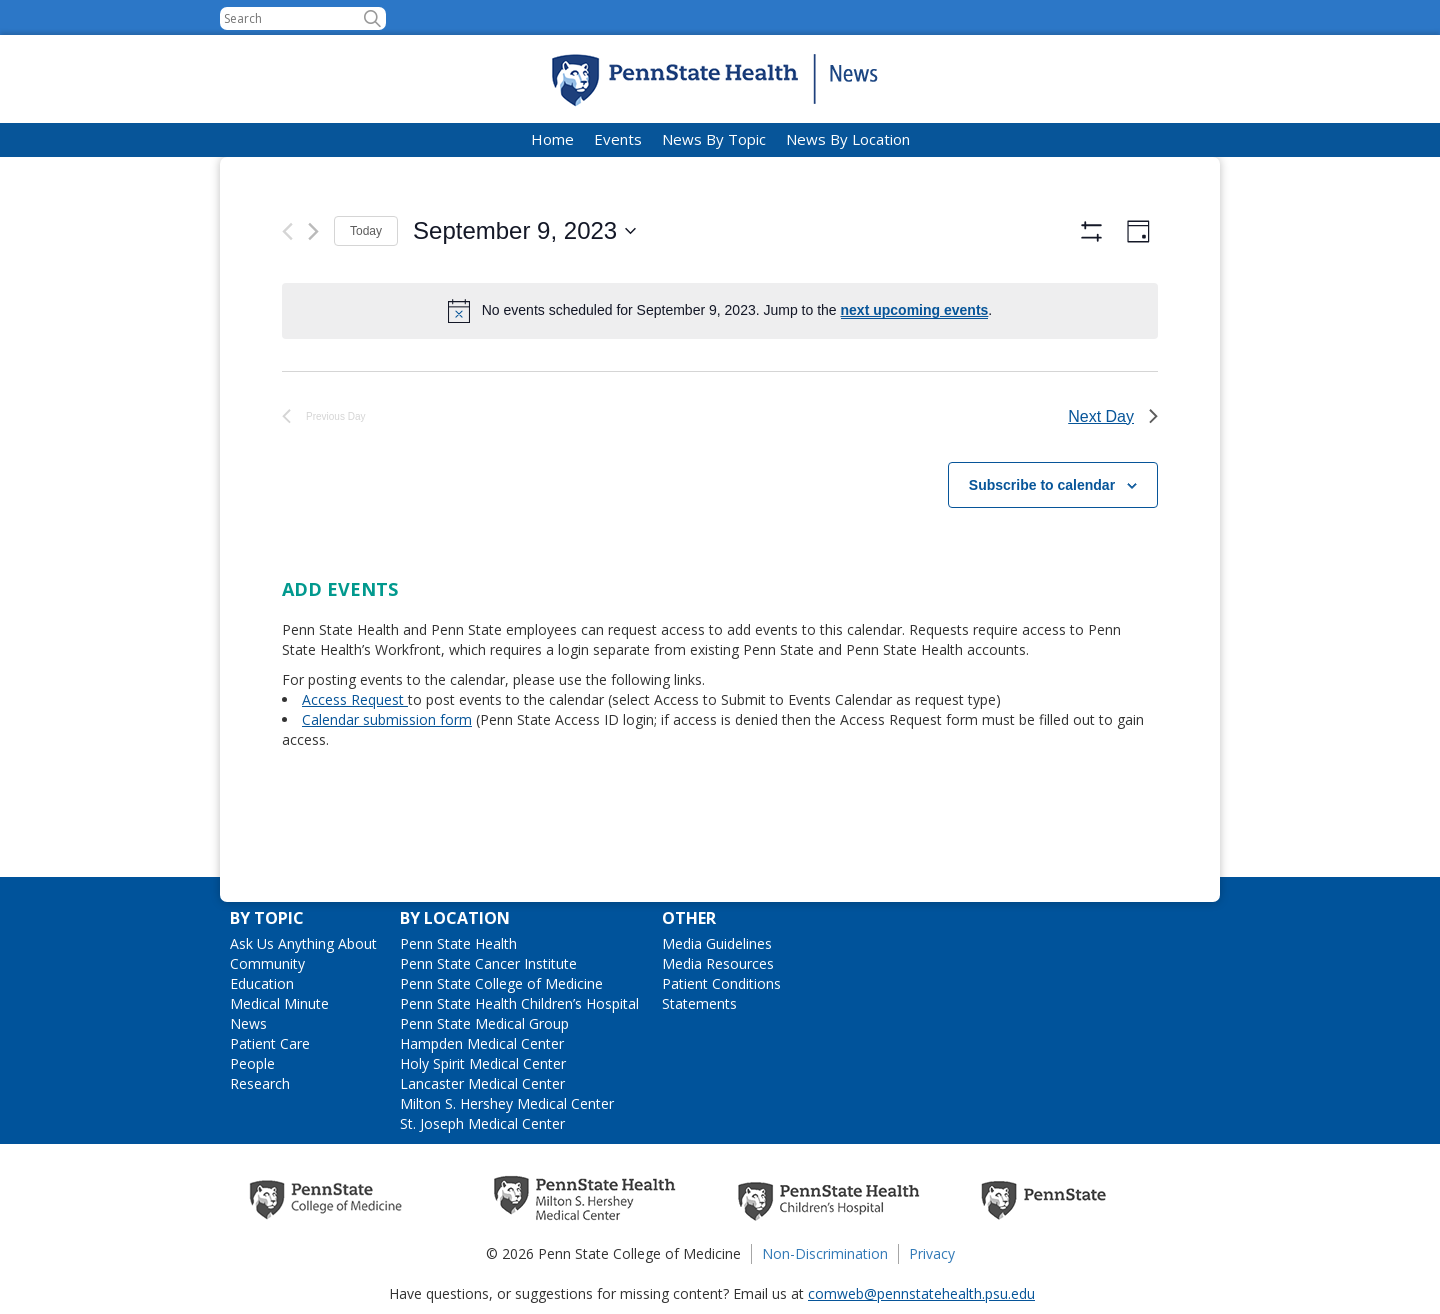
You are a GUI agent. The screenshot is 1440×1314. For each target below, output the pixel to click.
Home (552, 139)
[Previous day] (287, 231)
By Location (455, 918)
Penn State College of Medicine (501, 983)
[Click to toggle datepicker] (524, 231)
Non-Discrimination (825, 1253)
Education (262, 983)
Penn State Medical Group (484, 1023)
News (248, 1023)
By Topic (267, 918)
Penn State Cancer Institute (488, 963)
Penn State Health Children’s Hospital (519, 1003)
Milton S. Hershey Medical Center (507, 1103)
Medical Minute (279, 1003)
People (252, 1063)
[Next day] (313, 231)
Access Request (355, 754)
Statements (699, 1003)
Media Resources (718, 963)
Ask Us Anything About (303, 943)
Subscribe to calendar (1042, 539)
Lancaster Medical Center (482, 1083)
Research (260, 1083)
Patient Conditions (721, 983)
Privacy (932, 1253)
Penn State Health (458, 943)
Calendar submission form (387, 774)
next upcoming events (915, 310)
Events (618, 139)
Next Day (1113, 470)
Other (689, 918)
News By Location (848, 139)
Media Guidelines (717, 943)
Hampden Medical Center (482, 1043)
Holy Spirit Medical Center (483, 1063)
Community (267, 963)
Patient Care (270, 1043)
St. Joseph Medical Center (482, 1123)
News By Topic (714, 139)
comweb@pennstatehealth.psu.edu (921, 1293)
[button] (372, 18)
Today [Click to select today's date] (366, 231)
